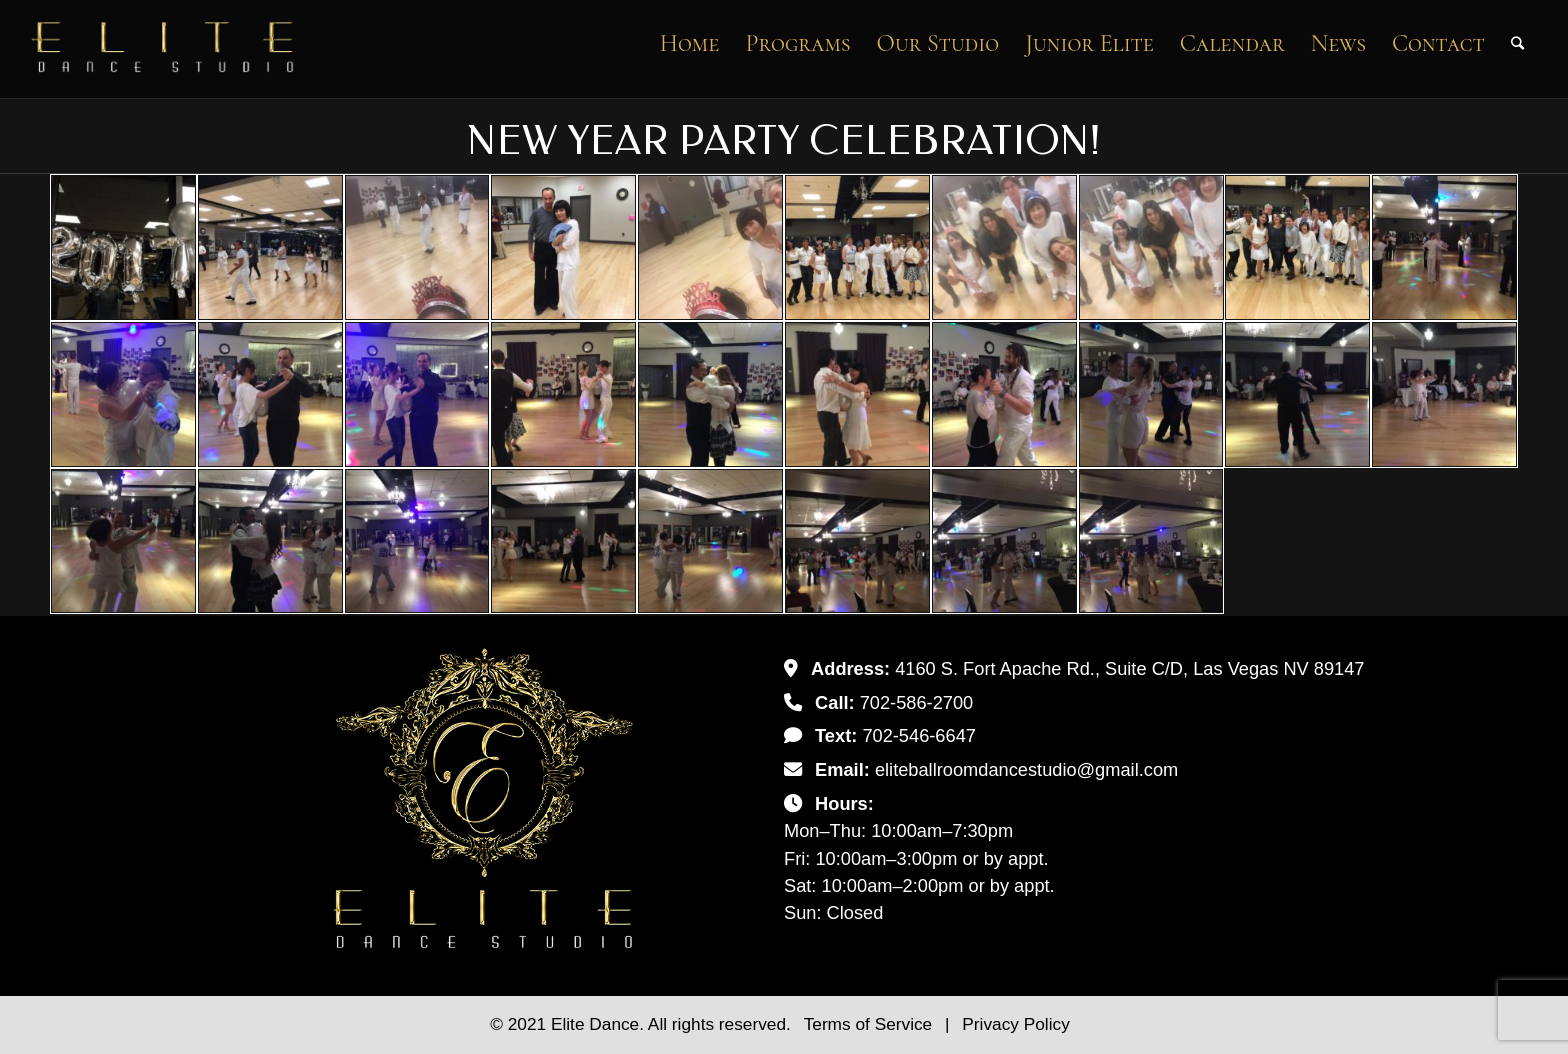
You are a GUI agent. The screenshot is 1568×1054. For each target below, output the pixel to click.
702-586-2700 (917, 702)
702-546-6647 (919, 735)
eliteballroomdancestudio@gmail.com (1026, 769)
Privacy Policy (1015, 1024)
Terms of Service (870, 1024)
